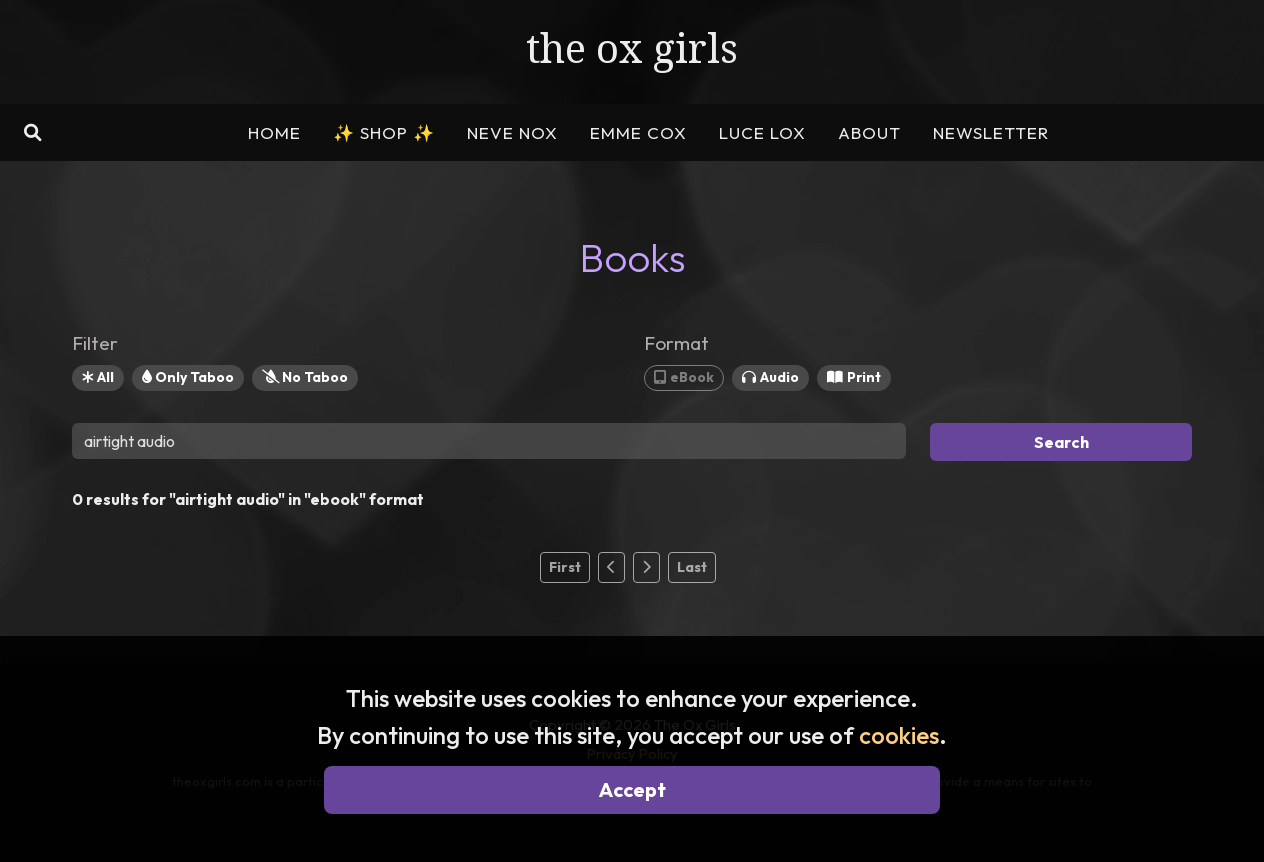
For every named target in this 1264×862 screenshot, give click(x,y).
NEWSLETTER (991, 132)
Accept (632, 789)
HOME (274, 132)
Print (854, 377)
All (98, 377)
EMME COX (638, 132)
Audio (770, 377)
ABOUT (869, 132)
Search (1061, 442)
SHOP (384, 132)
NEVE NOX (512, 132)
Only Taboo (188, 377)
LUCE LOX (762, 132)
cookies (899, 735)
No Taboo (305, 377)
